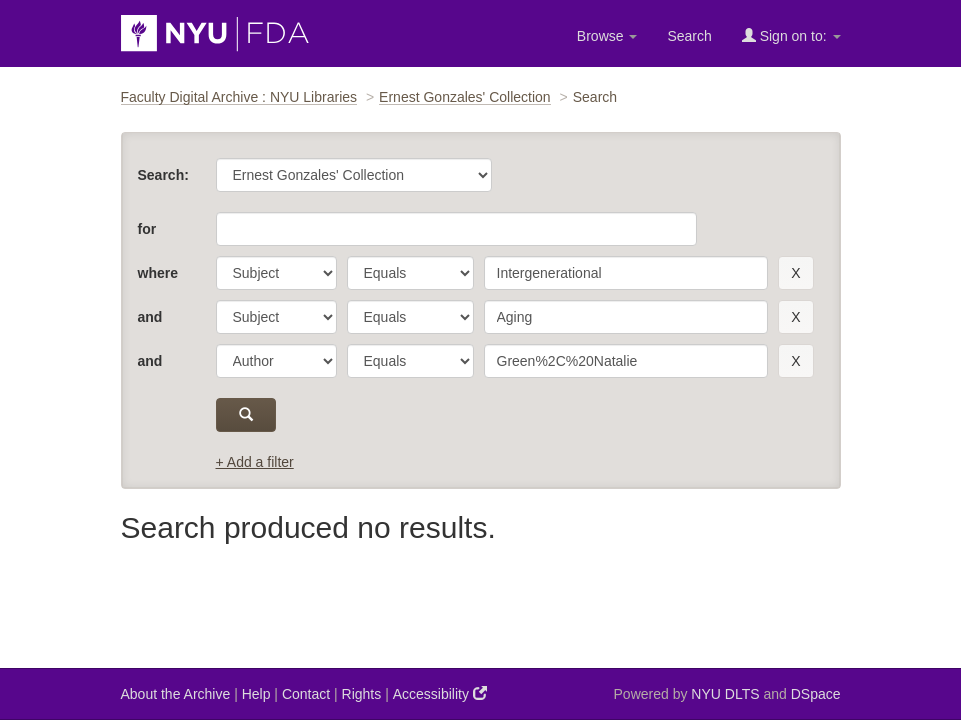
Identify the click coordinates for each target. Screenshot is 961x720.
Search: (163, 175)
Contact (306, 694)
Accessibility (440, 693)
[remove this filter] (795, 273)
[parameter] (276, 273)
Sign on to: (791, 35)
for (147, 229)
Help (256, 694)
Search (689, 36)
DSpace (816, 694)
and (150, 317)
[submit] (246, 415)
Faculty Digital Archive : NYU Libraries (239, 97)
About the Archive (176, 694)
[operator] (410, 273)
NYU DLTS (725, 694)
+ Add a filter (255, 462)
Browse (607, 36)
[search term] (626, 273)
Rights (362, 694)
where (158, 273)
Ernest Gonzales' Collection (465, 97)
